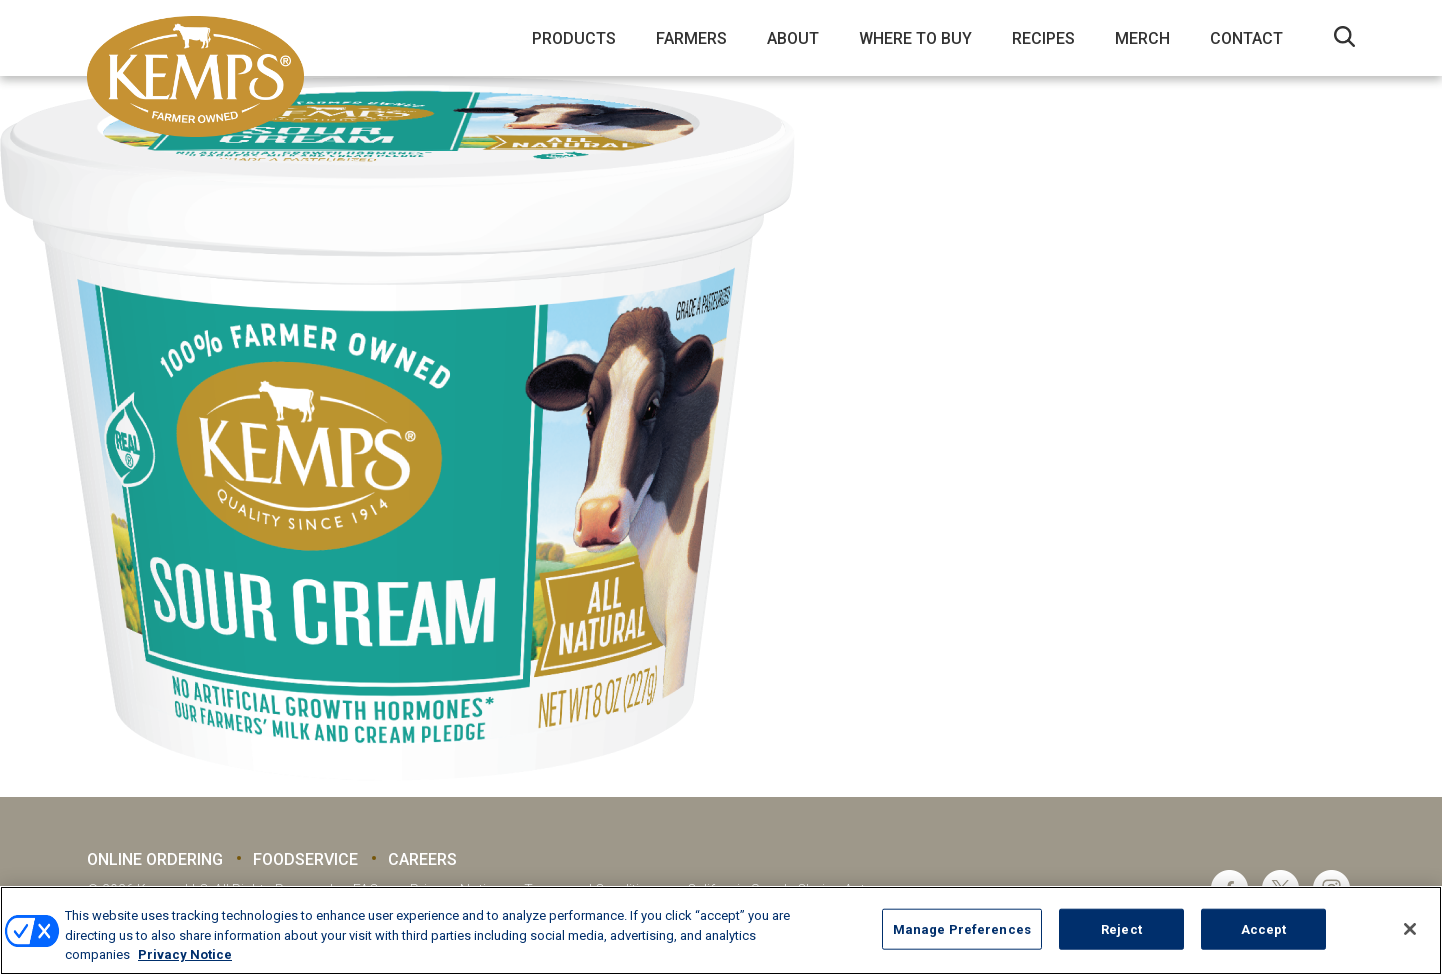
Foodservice (305, 859)
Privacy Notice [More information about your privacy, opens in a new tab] (185, 954)
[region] (721, 930)
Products (574, 38)
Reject (1121, 928)
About (793, 38)
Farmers (691, 38)
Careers (422, 859)
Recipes (1043, 38)
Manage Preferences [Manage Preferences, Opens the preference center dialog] (962, 928)
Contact (1246, 38)
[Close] (1410, 929)
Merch (1142, 38)
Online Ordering (155, 859)
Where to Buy (915, 38)
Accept (1264, 928)
